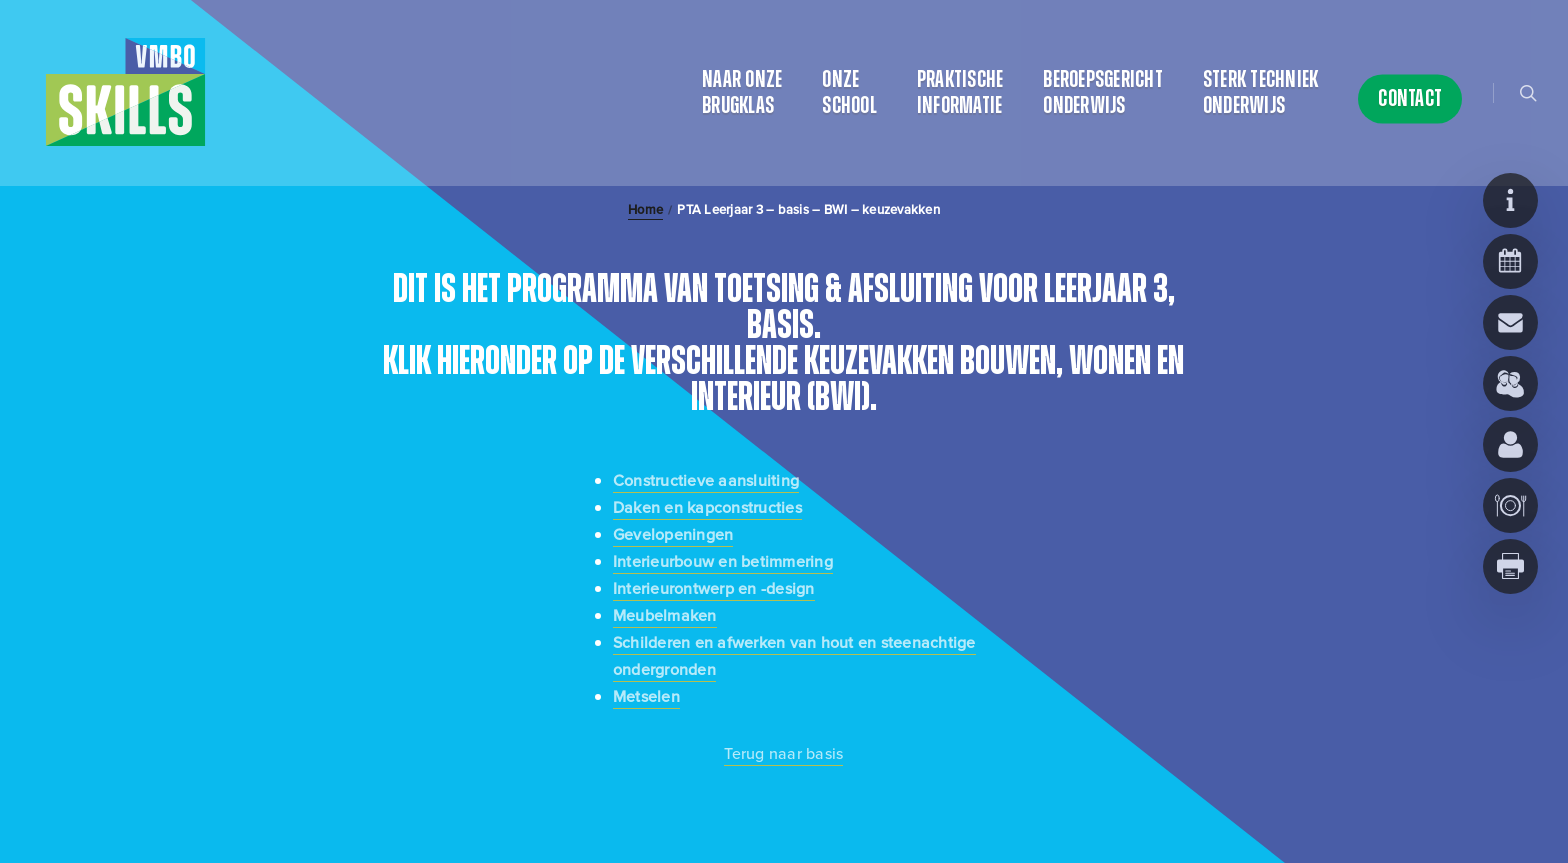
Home (645, 210)
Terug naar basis (783, 753)
